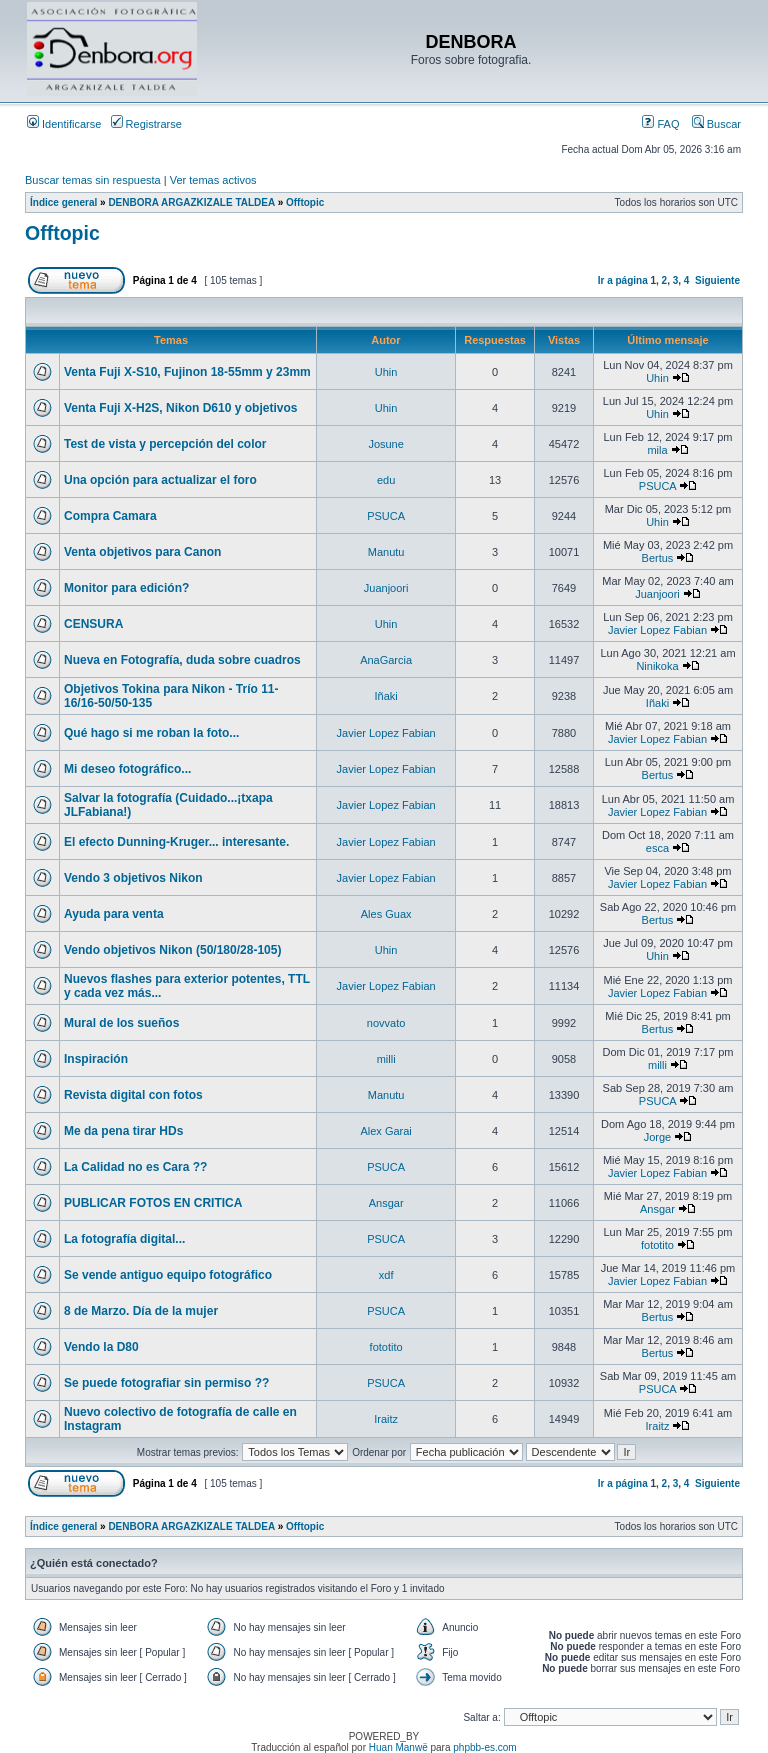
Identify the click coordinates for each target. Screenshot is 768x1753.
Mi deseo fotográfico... (127, 769)
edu (386, 480)
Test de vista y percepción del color (165, 444)
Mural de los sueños (121, 1023)
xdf (386, 1275)
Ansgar (386, 1203)
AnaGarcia (386, 660)
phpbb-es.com (484, 1747)
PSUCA (657, 486)
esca (657, 848)
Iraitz (386, 1419)
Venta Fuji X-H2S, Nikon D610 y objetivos (180, 408)
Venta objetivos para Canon (142, 552)
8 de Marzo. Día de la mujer (141, 1311)
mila (657, 450)
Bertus (658, 558)
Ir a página (623, 280)
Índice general (63, 202)
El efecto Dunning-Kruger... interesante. (176, 842)
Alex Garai (385, 1131)
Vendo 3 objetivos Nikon (133, 878)
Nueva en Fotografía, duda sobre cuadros (182, 660)
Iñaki (386, 696)
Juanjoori (386, 588)
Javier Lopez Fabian (657, 630)
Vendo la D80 (101, 1347)
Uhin (386, 372)
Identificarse (64, 124)
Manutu (386, 552)
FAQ (660, 124)
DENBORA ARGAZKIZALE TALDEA (191, 202)
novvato (386, 1023)
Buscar (716, 124)
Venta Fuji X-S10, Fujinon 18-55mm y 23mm (187, 372)
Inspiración (96, 1059)
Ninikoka (657, 666)
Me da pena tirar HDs (123, 1131)
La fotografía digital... (124, 1239)
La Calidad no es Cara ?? (135, 1167)
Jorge (658, 1137)
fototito (657, 1245)
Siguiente (717, 280)
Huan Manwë (398, 1747)
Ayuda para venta (114, 914)
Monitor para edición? (126, 588)
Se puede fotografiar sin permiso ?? (166, 1383)
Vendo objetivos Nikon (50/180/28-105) (172, 950)
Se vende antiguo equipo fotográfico (168, 1275)
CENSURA (93, 624)
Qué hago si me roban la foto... (151, 733)
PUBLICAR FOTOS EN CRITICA (153, 1203)
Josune (385, 444)
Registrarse (146, 124)
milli (386, 1059)
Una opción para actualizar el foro (160, 480)
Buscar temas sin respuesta (93, 180)
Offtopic (305, 202)
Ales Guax (386, 914)
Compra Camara (110, 516)
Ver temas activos (213, 180)
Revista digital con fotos (133, 1095)
